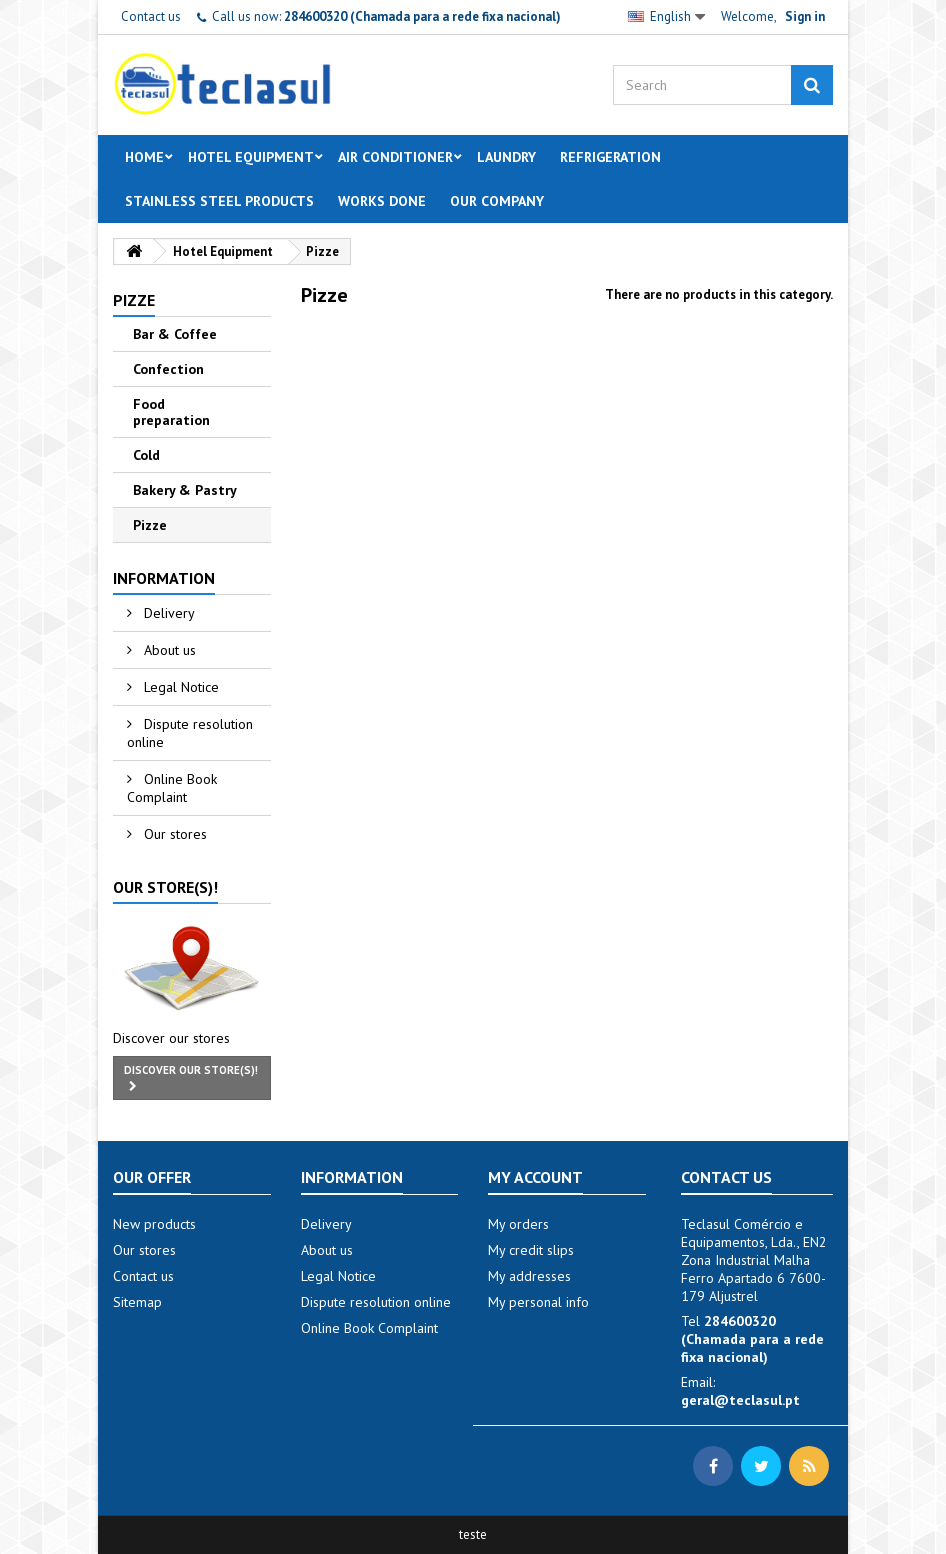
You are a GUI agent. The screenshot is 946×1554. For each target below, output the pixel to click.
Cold (146, 455)
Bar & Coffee (175, 334)
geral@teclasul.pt (740, 1400)
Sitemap (137, 1302)
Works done (382, 201)
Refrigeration (610, 157)
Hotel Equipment (251, 157)
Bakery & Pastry (185, 490)
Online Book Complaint (172, 788)
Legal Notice (179, 687)
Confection (168, 369)
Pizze (150, 525)
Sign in (805, 16)
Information (164, 578)
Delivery (167, 613)
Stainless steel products (219, 201)
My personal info (538, 1302)
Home (144, 157)
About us (168, 650)
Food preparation (171, 412)
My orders (518, 1224)
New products (154, 1224)
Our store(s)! (165, 887)
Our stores (173, 834)
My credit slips (531, 1250)
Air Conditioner (395, 157)
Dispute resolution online (190, 733)
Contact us (151, 16)
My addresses (529, 1276)
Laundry (506, 157)
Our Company (497, 201)
